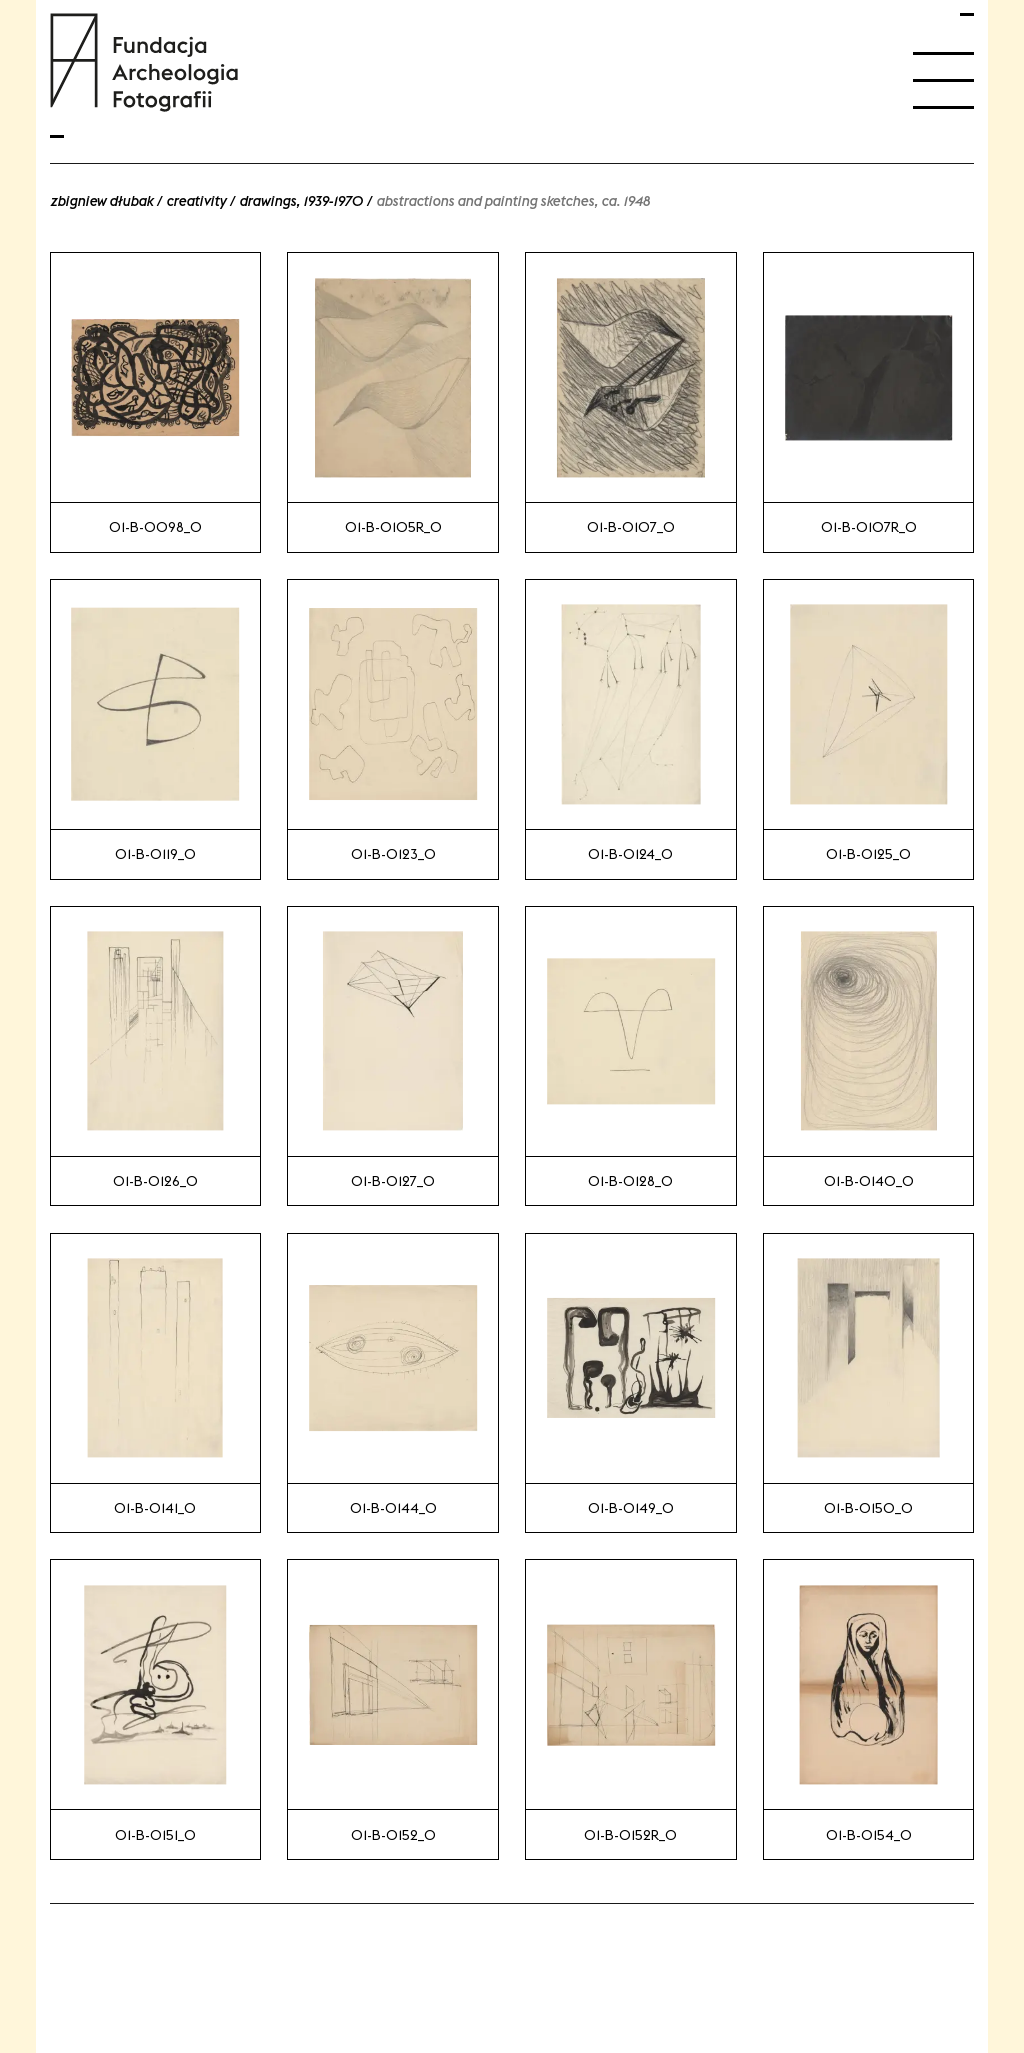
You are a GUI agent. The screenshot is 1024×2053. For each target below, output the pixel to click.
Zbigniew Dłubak (101, 201)
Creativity (196, 201)
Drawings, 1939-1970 (301, 201)
